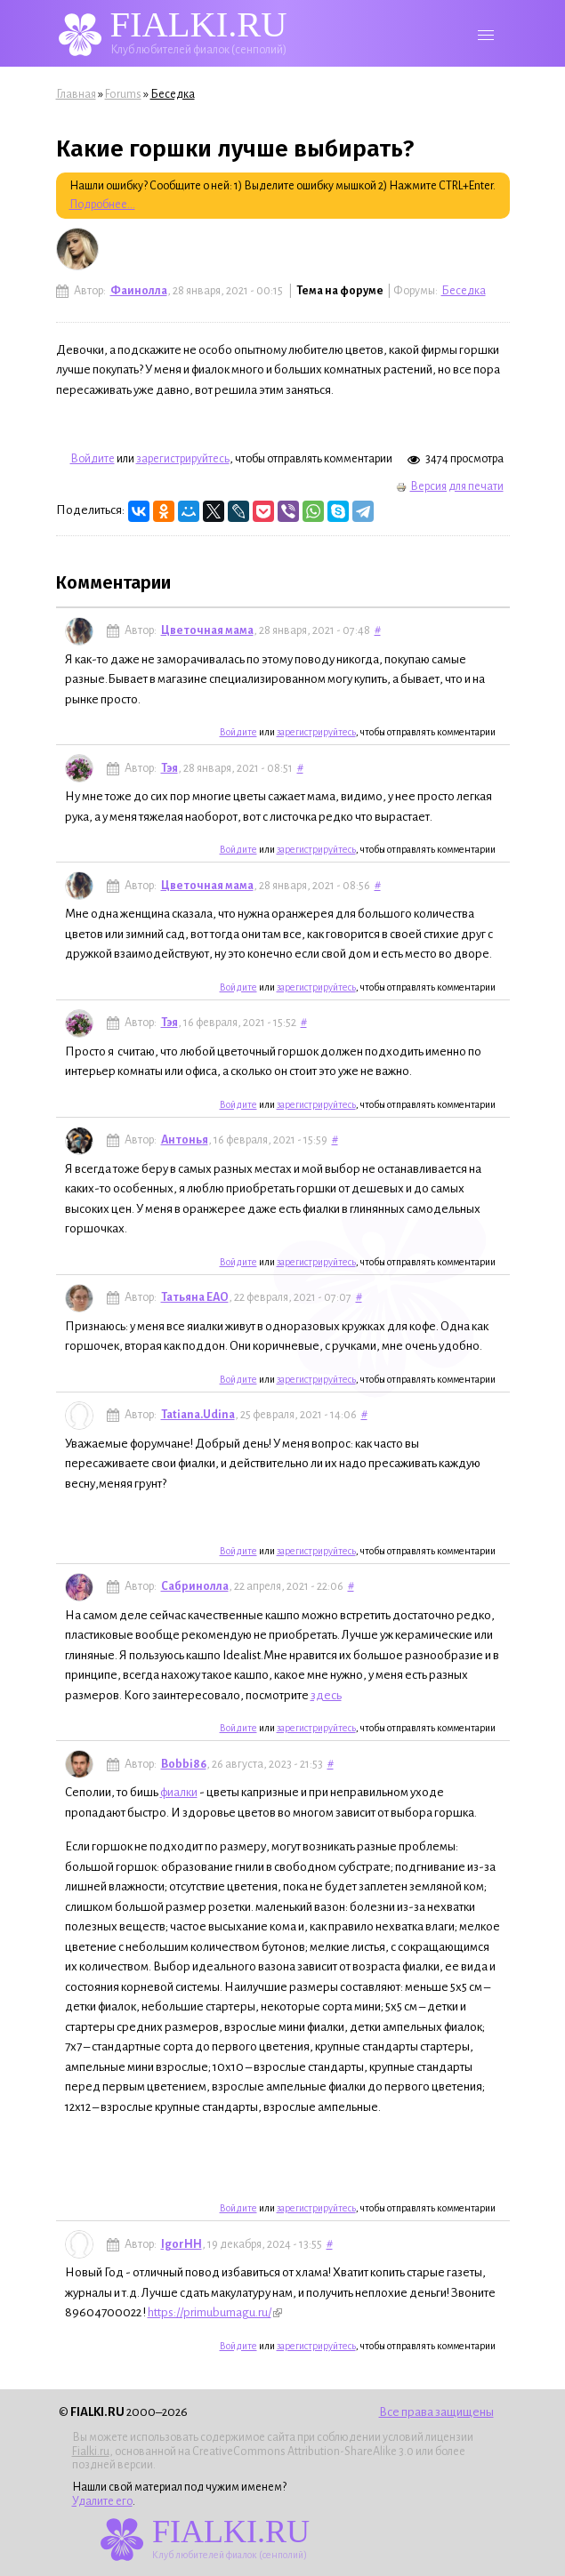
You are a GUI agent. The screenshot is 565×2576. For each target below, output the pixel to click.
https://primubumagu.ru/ (215, 2312)
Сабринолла (195, 1586)
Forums (123, 94)
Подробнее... (102, 204)
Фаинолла (138, 291)
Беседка (172, 94)
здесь (326, 1695)
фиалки (179, 1792)
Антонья (184, 1140)
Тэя (169, 768)
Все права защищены (436, 2412)
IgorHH (181, 2244)
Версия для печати (450, 486)
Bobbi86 (183, 1764)
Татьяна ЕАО (195, 1297)
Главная (76, 94)
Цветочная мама (207, 630)
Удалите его (102, 2501)
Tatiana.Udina (198, 1414)
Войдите (92, 459)
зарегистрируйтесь (183, 459)
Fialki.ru (90, 2451)
